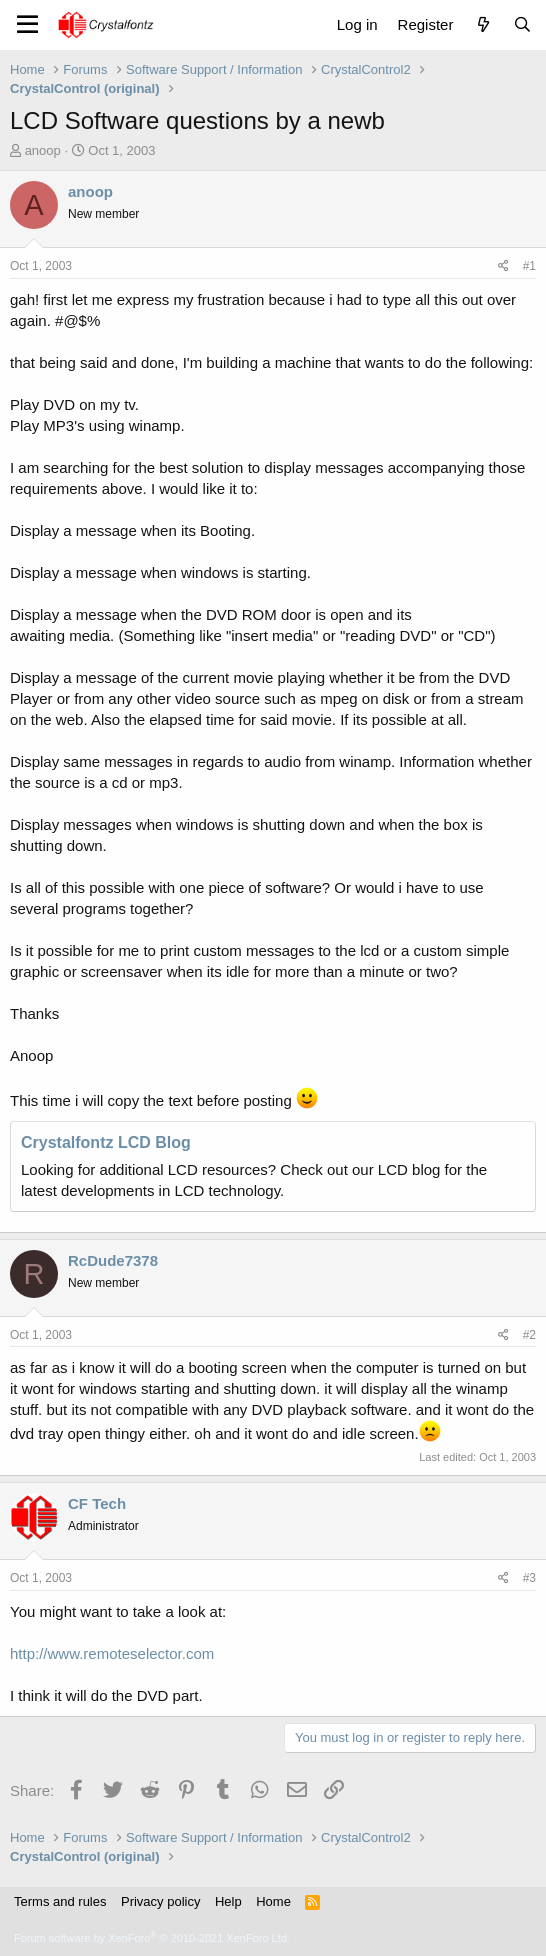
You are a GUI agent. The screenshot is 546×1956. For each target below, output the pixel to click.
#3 (529, 1578)
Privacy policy (160, 1901)
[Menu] (27, 25)
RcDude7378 (113, 1260)
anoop (43, 150)
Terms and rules (60, 1901)
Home (273, 1901)
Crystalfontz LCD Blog (106, 1142)
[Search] (522, 24)
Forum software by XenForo (152, 1938)
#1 (529, 266)
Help (228, 1901)
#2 (529, 1335)
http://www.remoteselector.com (112, 1653)
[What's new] (482, 24)
